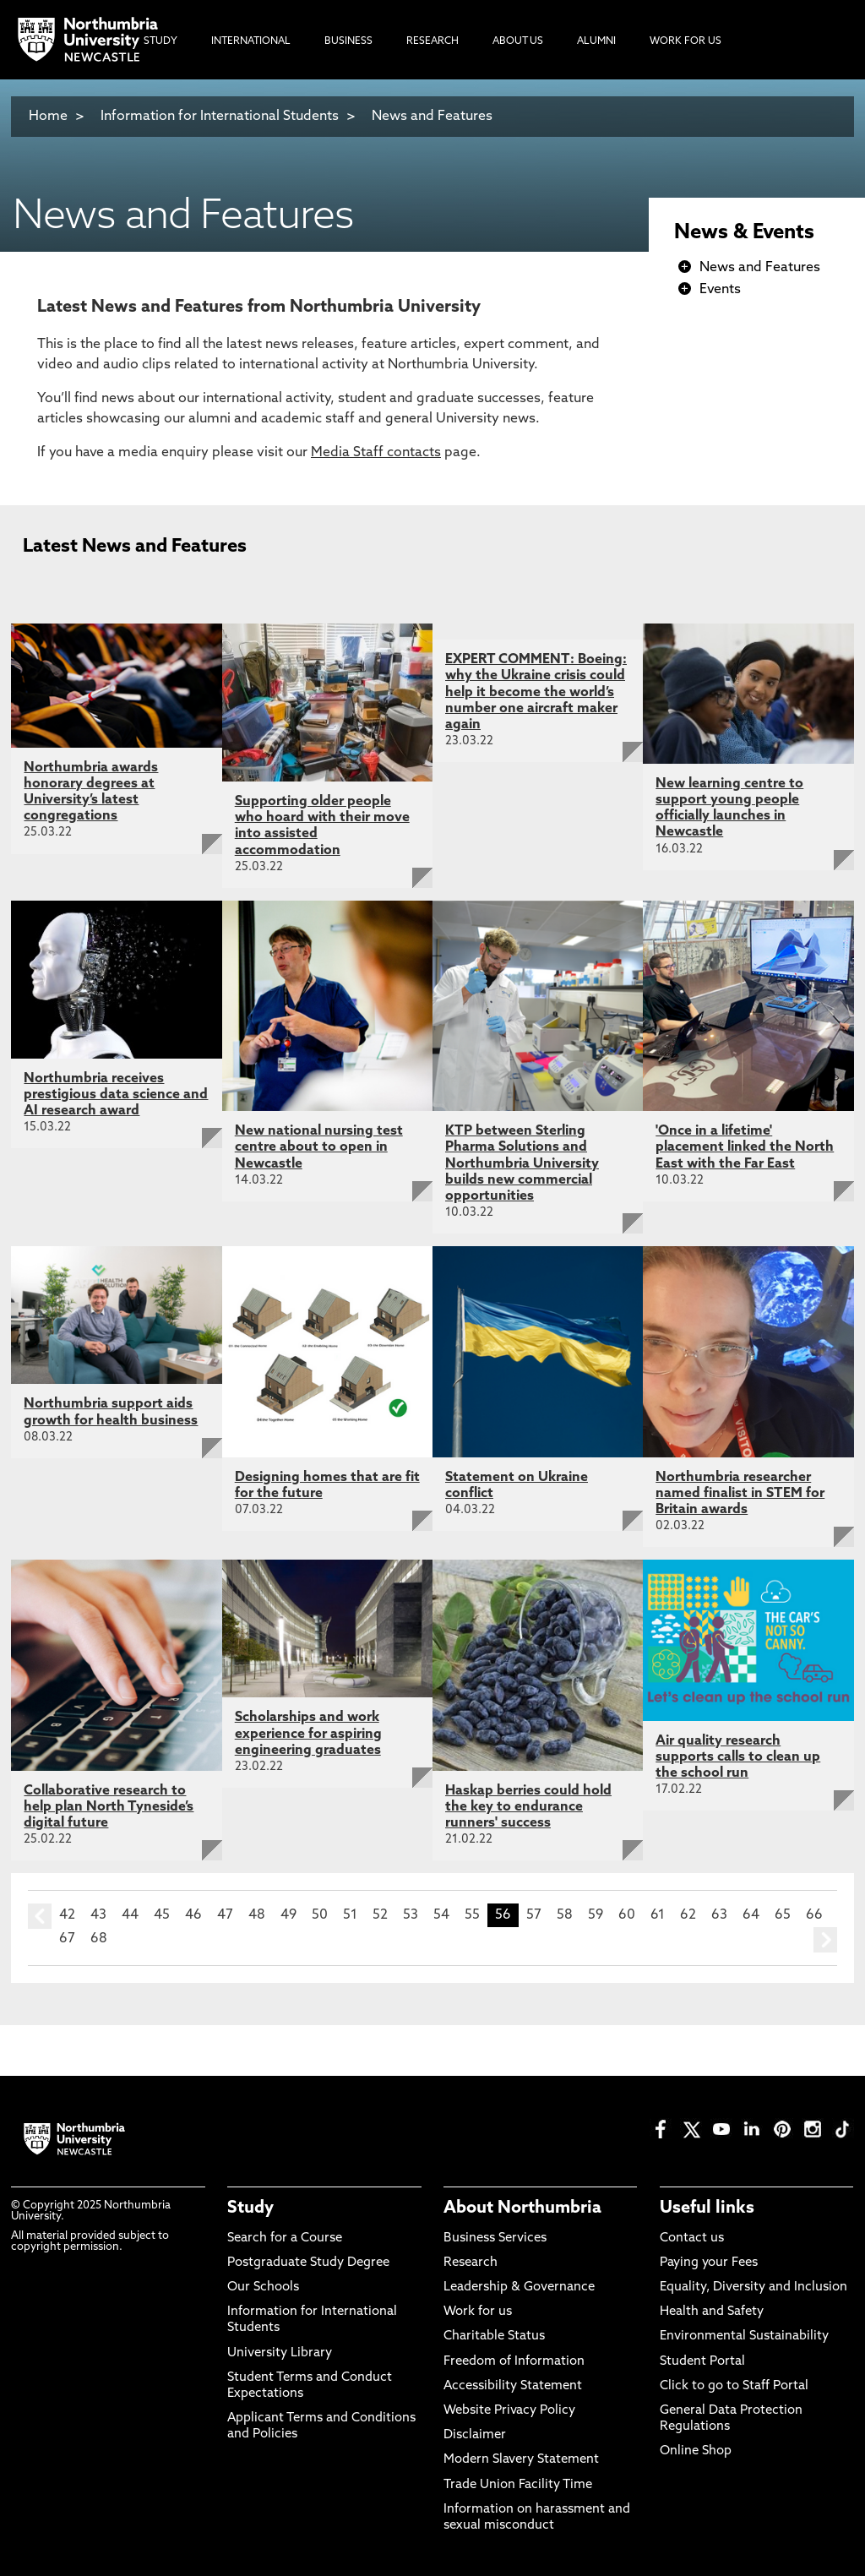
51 (350, 1915)
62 (688, 1915)
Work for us (477, 2312)
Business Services (495, 2238)
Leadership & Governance (519, 2287)
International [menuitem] (251, 41)
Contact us (692, 2238)
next (825, 1939)
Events (720, 290)
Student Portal (702, 2361)
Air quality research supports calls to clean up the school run (738, 1757)
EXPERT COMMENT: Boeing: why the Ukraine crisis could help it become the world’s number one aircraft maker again (536, 692)
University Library (279, 2353)
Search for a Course (284, 2238)
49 (288, 1915)
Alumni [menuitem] (596, 41)
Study (250, 2208)
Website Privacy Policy (509, 2410)
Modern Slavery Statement (521, 2459)
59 (595, 1915)
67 (67, 1939)
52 (380, 1915)
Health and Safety (712, 2312)
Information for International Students (220, 116)
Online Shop (696, 2451)
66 (814, 1915)
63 (719, 1915)
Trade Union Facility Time (517, 2485)
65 (783, 1915)
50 (320, 1915)
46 (193, 1915)
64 (751, 1915)
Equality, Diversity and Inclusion (753, 2287)
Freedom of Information (514, 2361)
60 (626, 1915)
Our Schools (263, 2287)
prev (40, 1916)
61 (657, 1915)
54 (441, 1915)
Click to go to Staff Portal (734, 2386)
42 (67, 1915)
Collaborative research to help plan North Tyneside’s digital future (108, 1807)
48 (256, 1915)
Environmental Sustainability (744, 2336)
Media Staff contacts (376, 453)
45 (162, 1915)
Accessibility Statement (512, 2386)
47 (225, 1915)
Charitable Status (494, 2336)
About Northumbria (522, 2208)
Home (48, 116)
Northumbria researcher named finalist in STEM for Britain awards (740, 1494)
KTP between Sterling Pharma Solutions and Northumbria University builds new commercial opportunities (522, 1164)
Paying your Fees (709, 2263)
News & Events (744, 233)
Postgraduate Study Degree (308, 2263)
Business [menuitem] (348, 41)
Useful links (707, 2208)
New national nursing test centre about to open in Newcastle (319, 1147)
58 (565, 1915)
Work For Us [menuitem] (685, 41)
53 (410, 1915)
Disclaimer (474, 2435)
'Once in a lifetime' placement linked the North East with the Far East (745, 1147)
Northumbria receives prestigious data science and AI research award (116, 1095)
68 (98, 1939)
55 (472, 1915)
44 (130, 1915)
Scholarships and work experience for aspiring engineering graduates (308, 1733)
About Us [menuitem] (517, 41)
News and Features (432, 116)
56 (503, 1915)
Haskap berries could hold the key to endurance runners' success (528, 1807)
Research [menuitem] (432, 41)
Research (470, 2263)
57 (533, 1915)
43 (98, 1915)
